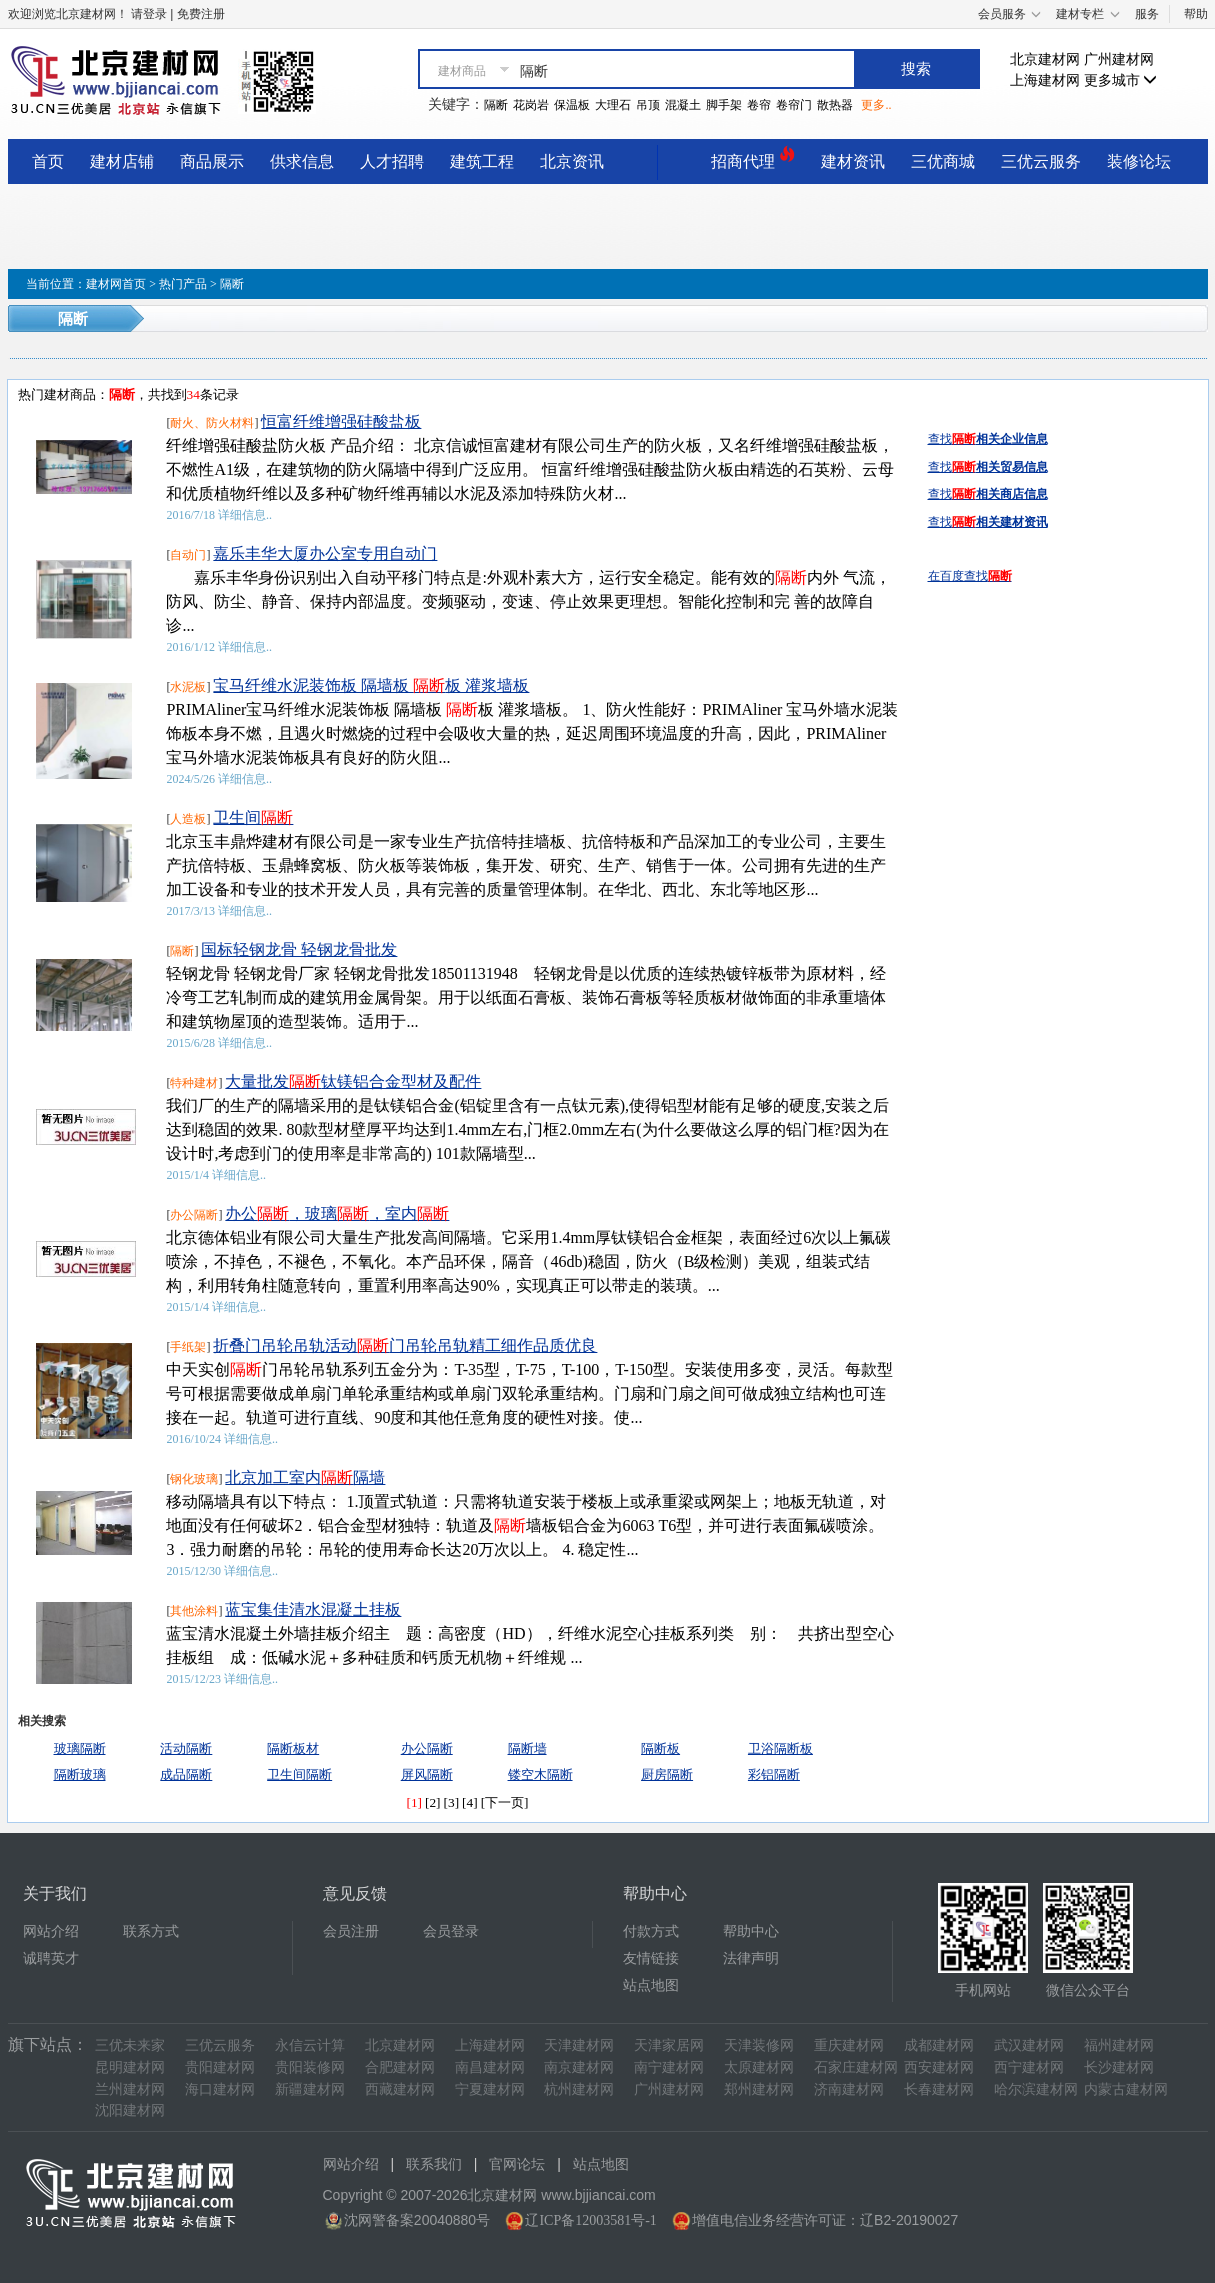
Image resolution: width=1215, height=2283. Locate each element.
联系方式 (151, 1931)
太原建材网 (759, 2067)
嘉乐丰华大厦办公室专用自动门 (325, 553)
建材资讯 (853, 161)
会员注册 (351, 1931)
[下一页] (505, 1802)
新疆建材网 (310, 2089)
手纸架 (188, 1347)
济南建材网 (849, 2089)
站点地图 (651, 1985)
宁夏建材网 (490, 2089)
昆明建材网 (130, 2067)
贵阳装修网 (310, 2067)
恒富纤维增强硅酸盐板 (341, 421)
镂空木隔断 (540, 1774)
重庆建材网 (849, 2045)
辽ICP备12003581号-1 (590, 2220)
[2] (433, 1802)
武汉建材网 (1029, 2045)
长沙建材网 (1119, 2067)
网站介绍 (51, 1931)
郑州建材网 (759, 2089)
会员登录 (451, 1931)
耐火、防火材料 (212, 423)
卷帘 (759, 105)
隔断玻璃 (80, 1774)
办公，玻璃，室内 (337, 1213)
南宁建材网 (669, 2067)
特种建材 (194, 1083)
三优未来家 (130, 2045)
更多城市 (1121, 80)
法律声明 (751, 1958)
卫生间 (253, 817)
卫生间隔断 (299, 1774)
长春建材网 (939, 2089)
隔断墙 (527, 1748)
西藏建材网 (400, 2089)
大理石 (613, 105)
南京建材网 (579, 2067)
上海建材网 (1045, 80)
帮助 (1196, 14)
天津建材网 (579, 2045)
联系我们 (434, 2164)
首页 (48, 161)
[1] (414, 1802)
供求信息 (302, 161)
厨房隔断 (667, 1774)
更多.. (876, 105)
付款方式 (651, 1931)
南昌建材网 (490, 2067)
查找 (988, 439)
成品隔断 (186, 1774)
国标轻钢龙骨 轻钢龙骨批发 (299, 949)
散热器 (835, 105)
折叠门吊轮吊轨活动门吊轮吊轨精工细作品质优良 (405, 1345)
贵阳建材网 (220, 2067)
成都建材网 (939, 2045)
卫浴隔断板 (780, 1748)
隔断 (496, 105)
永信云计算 (310, 2045)
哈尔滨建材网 (1036, 2089)
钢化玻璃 (194, 1479)
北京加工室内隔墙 (305, 1477)
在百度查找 (970, 576)
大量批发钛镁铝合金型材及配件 (353, 1081)
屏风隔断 (427, 1774)
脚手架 (724, 105)
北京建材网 (1045, 59)
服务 (1147, 14)
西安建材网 (939, 2067)
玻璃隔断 (80, 1748)
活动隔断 (186, 1748)
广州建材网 (1119, 59)
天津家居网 (669, 2045)
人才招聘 (392, 161)
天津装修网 (759, 2045)
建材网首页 (116, 284)
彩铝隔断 (774, 1774)
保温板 (572, 105)
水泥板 (188, 687)
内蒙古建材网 (1126, 2089)
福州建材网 (1119, 2045)
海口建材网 (220, 2089)
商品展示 (212, 161)
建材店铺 (122, 161)
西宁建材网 (1029, 2067)
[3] (452, 1802)
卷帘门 (794, 105)
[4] (470, 1802)
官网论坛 (517, 2164)
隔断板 (660, 1748)
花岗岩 (531, 105)
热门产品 (183, 284)
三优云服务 (1041, 161)
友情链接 (651, 1958)
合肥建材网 (400, 2067)
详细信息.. (245, 515)
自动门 (188, 555)
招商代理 (753, 158)
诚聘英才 (51, 1958)
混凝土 (683, 105)
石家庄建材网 (856, 2067)
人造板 (188, 819)
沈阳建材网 (130, 2110)
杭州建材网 (579, 2089)
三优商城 (943, 161)
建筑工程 (482, 161)
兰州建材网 (130, 2089)
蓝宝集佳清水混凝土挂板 (313, 1609)
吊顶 (648, 105)
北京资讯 (572, 161)
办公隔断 (194, 1215)
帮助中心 (751, 1931)
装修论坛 (1139, 161)
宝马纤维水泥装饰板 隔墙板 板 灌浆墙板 (371, 685)
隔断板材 (293, 1748)
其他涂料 (194, 1611)
